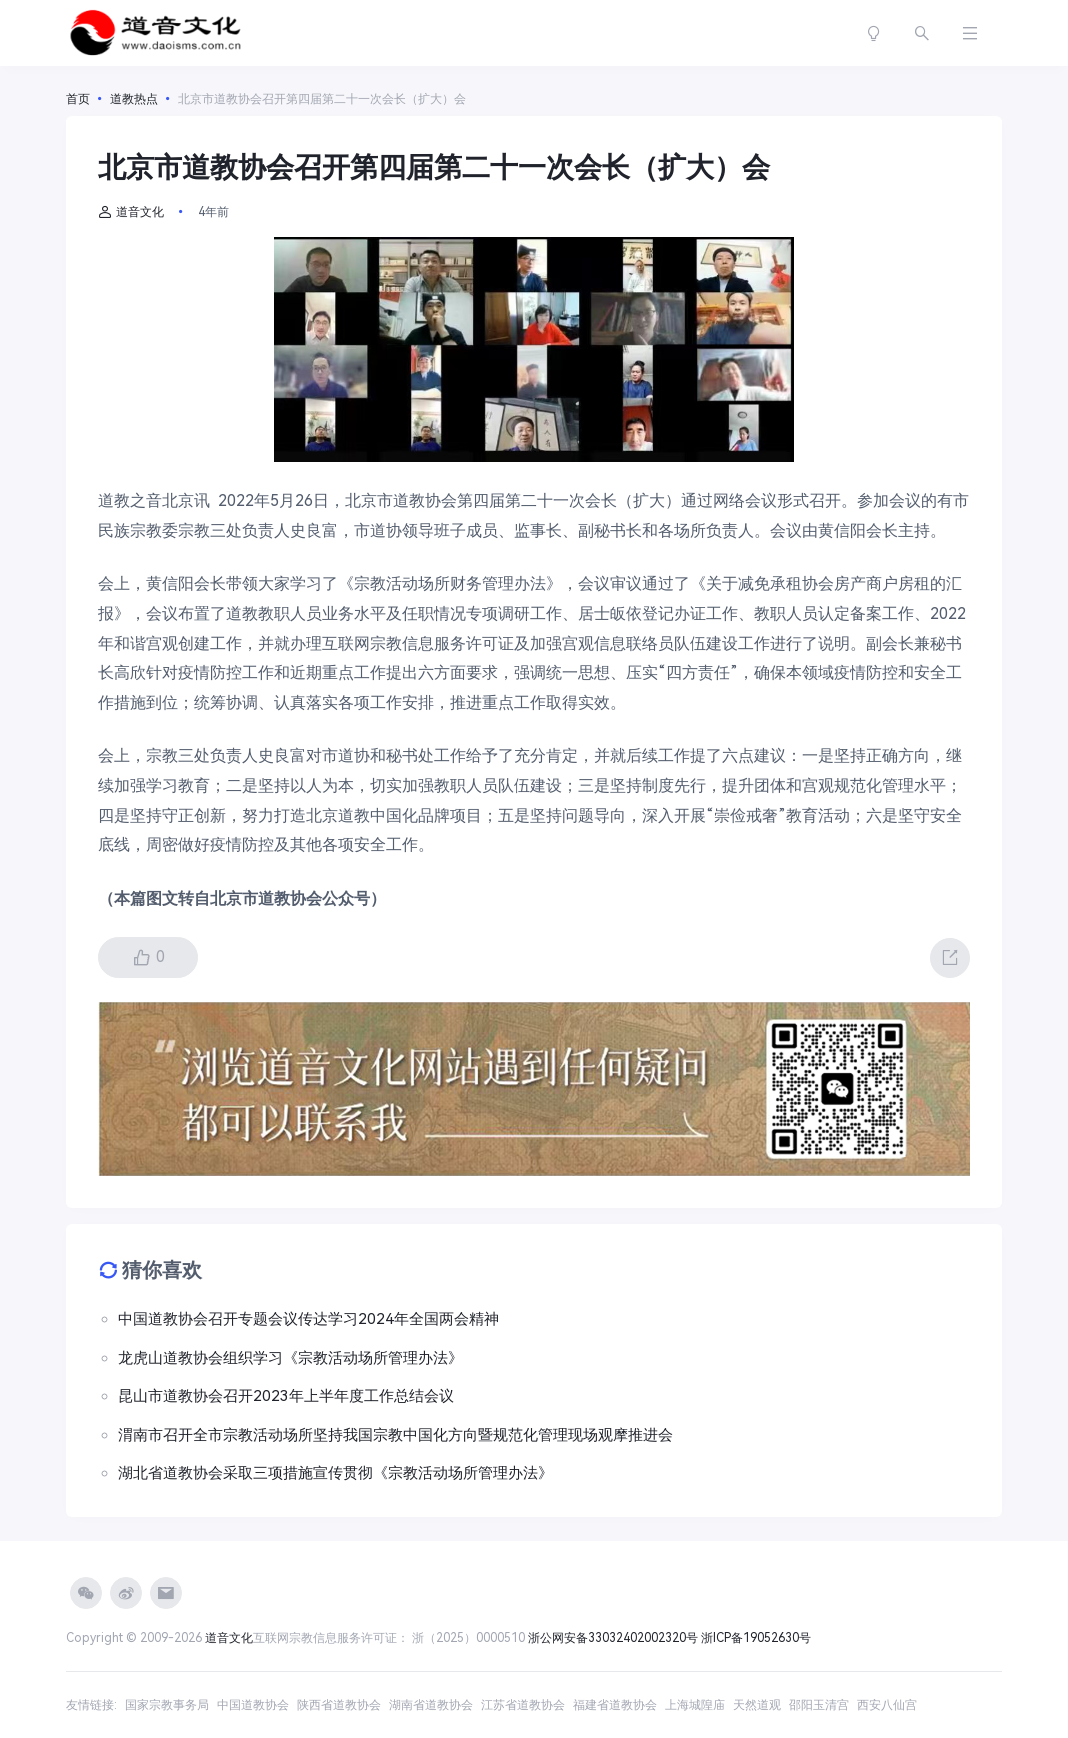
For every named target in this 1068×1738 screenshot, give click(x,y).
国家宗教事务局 (167, 1705)
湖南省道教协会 (431, 1705)
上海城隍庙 (695, 1705)
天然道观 (757, 1705)
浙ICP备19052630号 (756, 1638)
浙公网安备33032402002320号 (613, 1638)
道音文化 (131, 212)
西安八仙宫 (887, 1705)
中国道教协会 (253, 1705)
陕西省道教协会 (339, 1705)
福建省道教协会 (615, 1705)
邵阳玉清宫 (819, 1705)
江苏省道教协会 (523, 1705)
